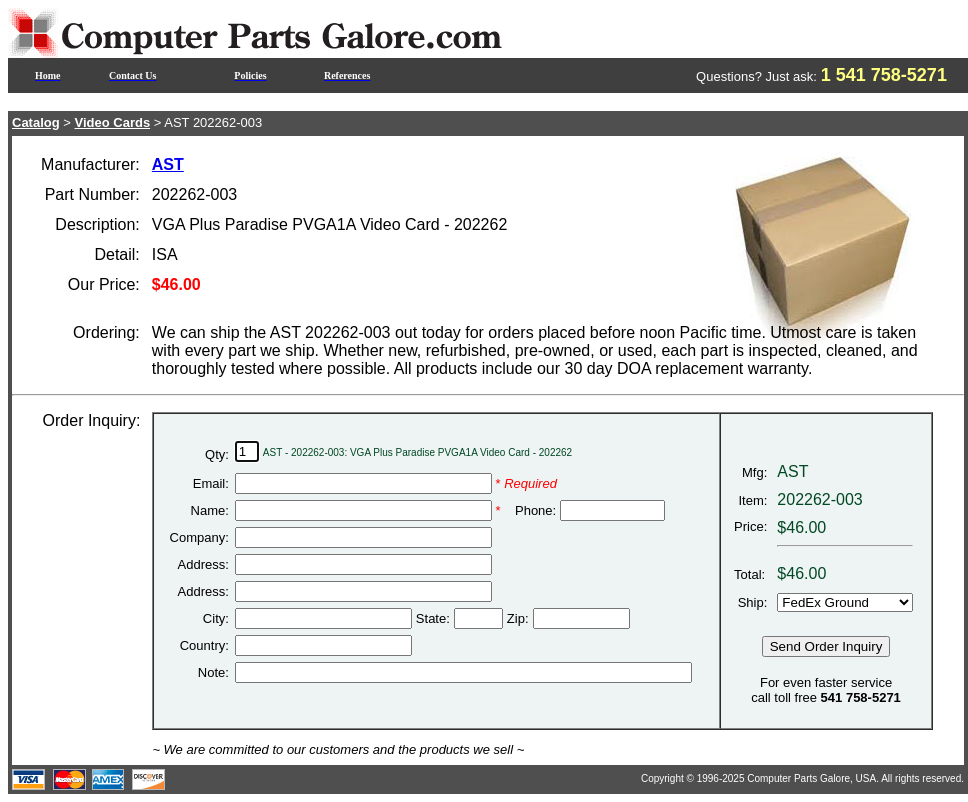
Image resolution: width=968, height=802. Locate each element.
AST (168, 164)
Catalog (36, 122)
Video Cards (113, 122)
